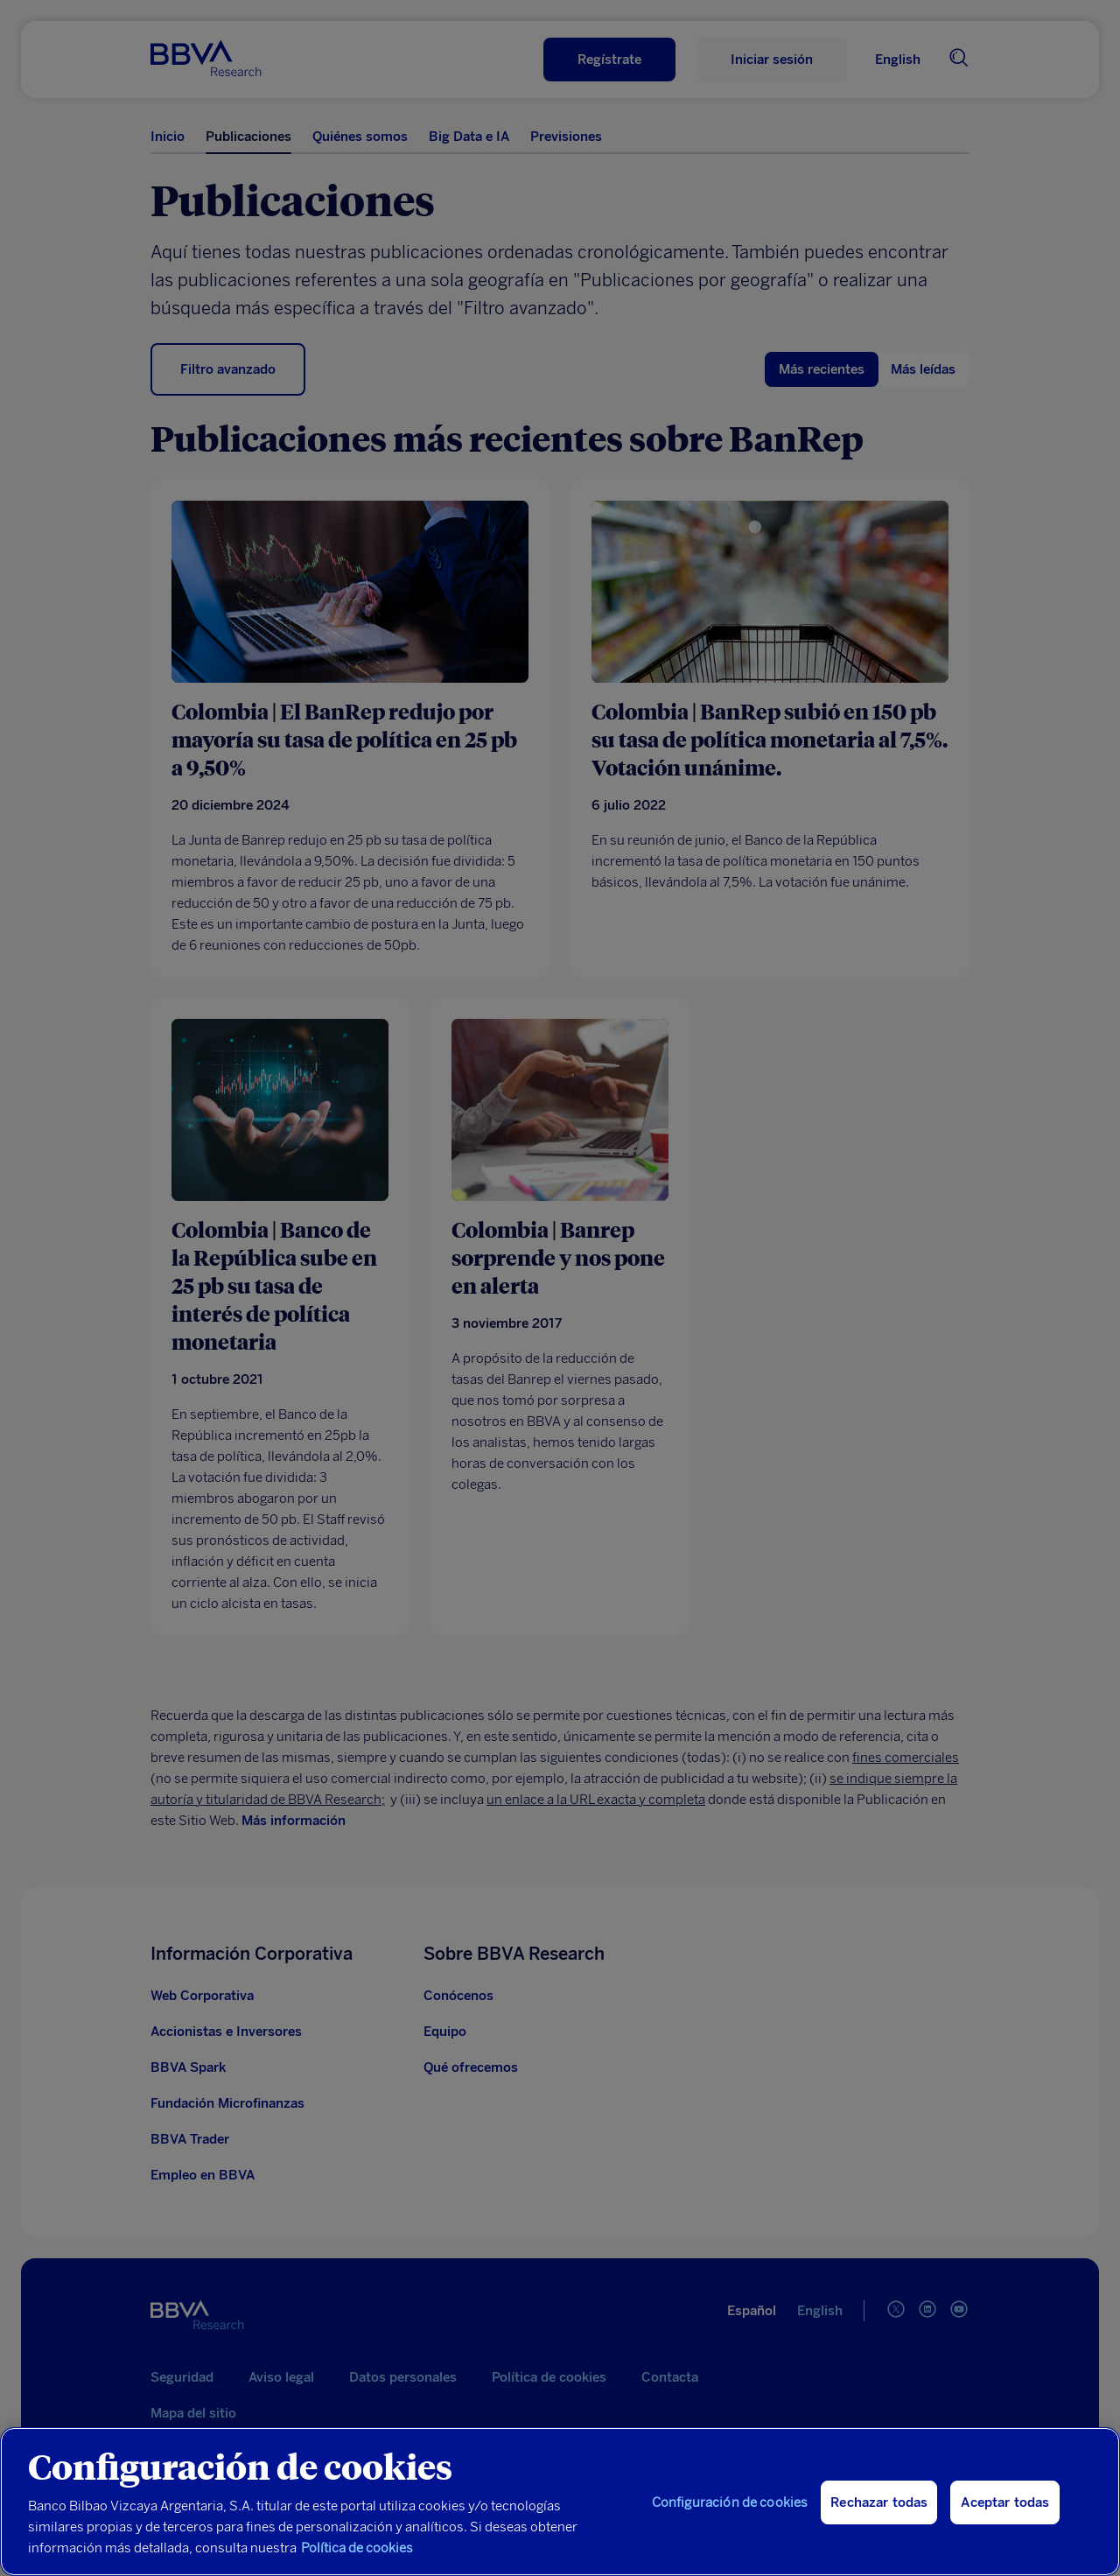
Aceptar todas (1005, 2502)
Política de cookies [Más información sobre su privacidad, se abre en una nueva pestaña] (357, 2548)
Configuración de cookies (730, 2502)
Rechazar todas (879, 2502)
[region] (560, 2501)
